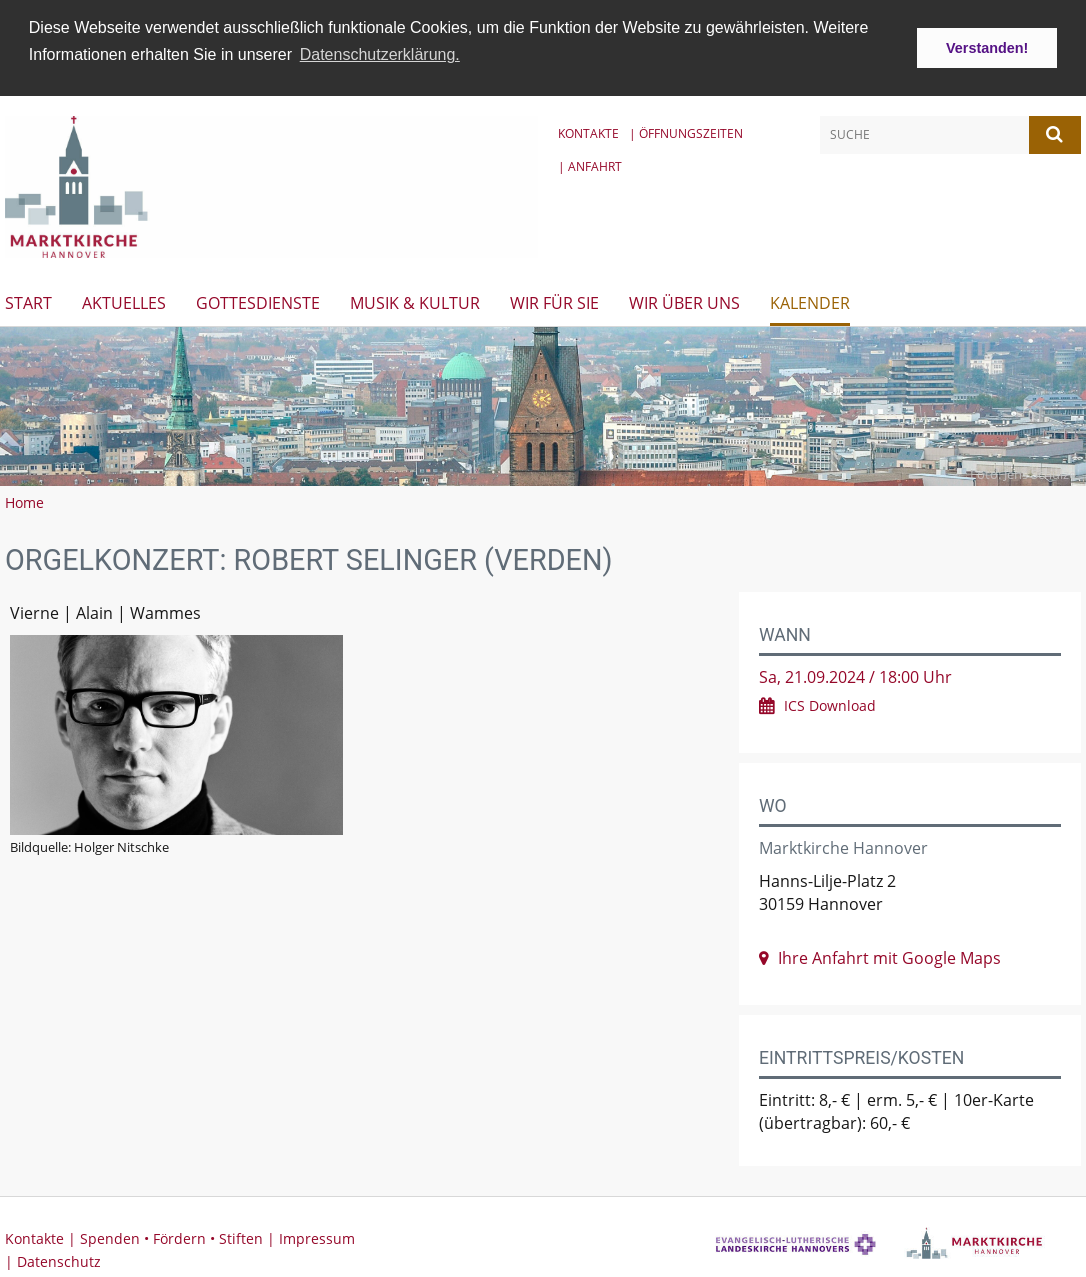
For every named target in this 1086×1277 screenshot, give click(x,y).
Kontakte (588, 130)
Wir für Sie (554, 300)
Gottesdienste (258, 300)
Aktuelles (124, 300)
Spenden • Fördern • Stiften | (179, 1235)
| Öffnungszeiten (686, 130)
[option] (543, 403)
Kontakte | (42, 1235)
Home (24, 499)
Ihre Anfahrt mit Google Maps (889, 955)
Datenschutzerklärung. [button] (380, 54)
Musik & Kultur (415, 300)
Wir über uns (684, 300)
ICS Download (830, 703)
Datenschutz (59, 1258)
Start (28, 300)
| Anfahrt (590, 163)
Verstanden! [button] (987, 48)
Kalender (810, 300)
